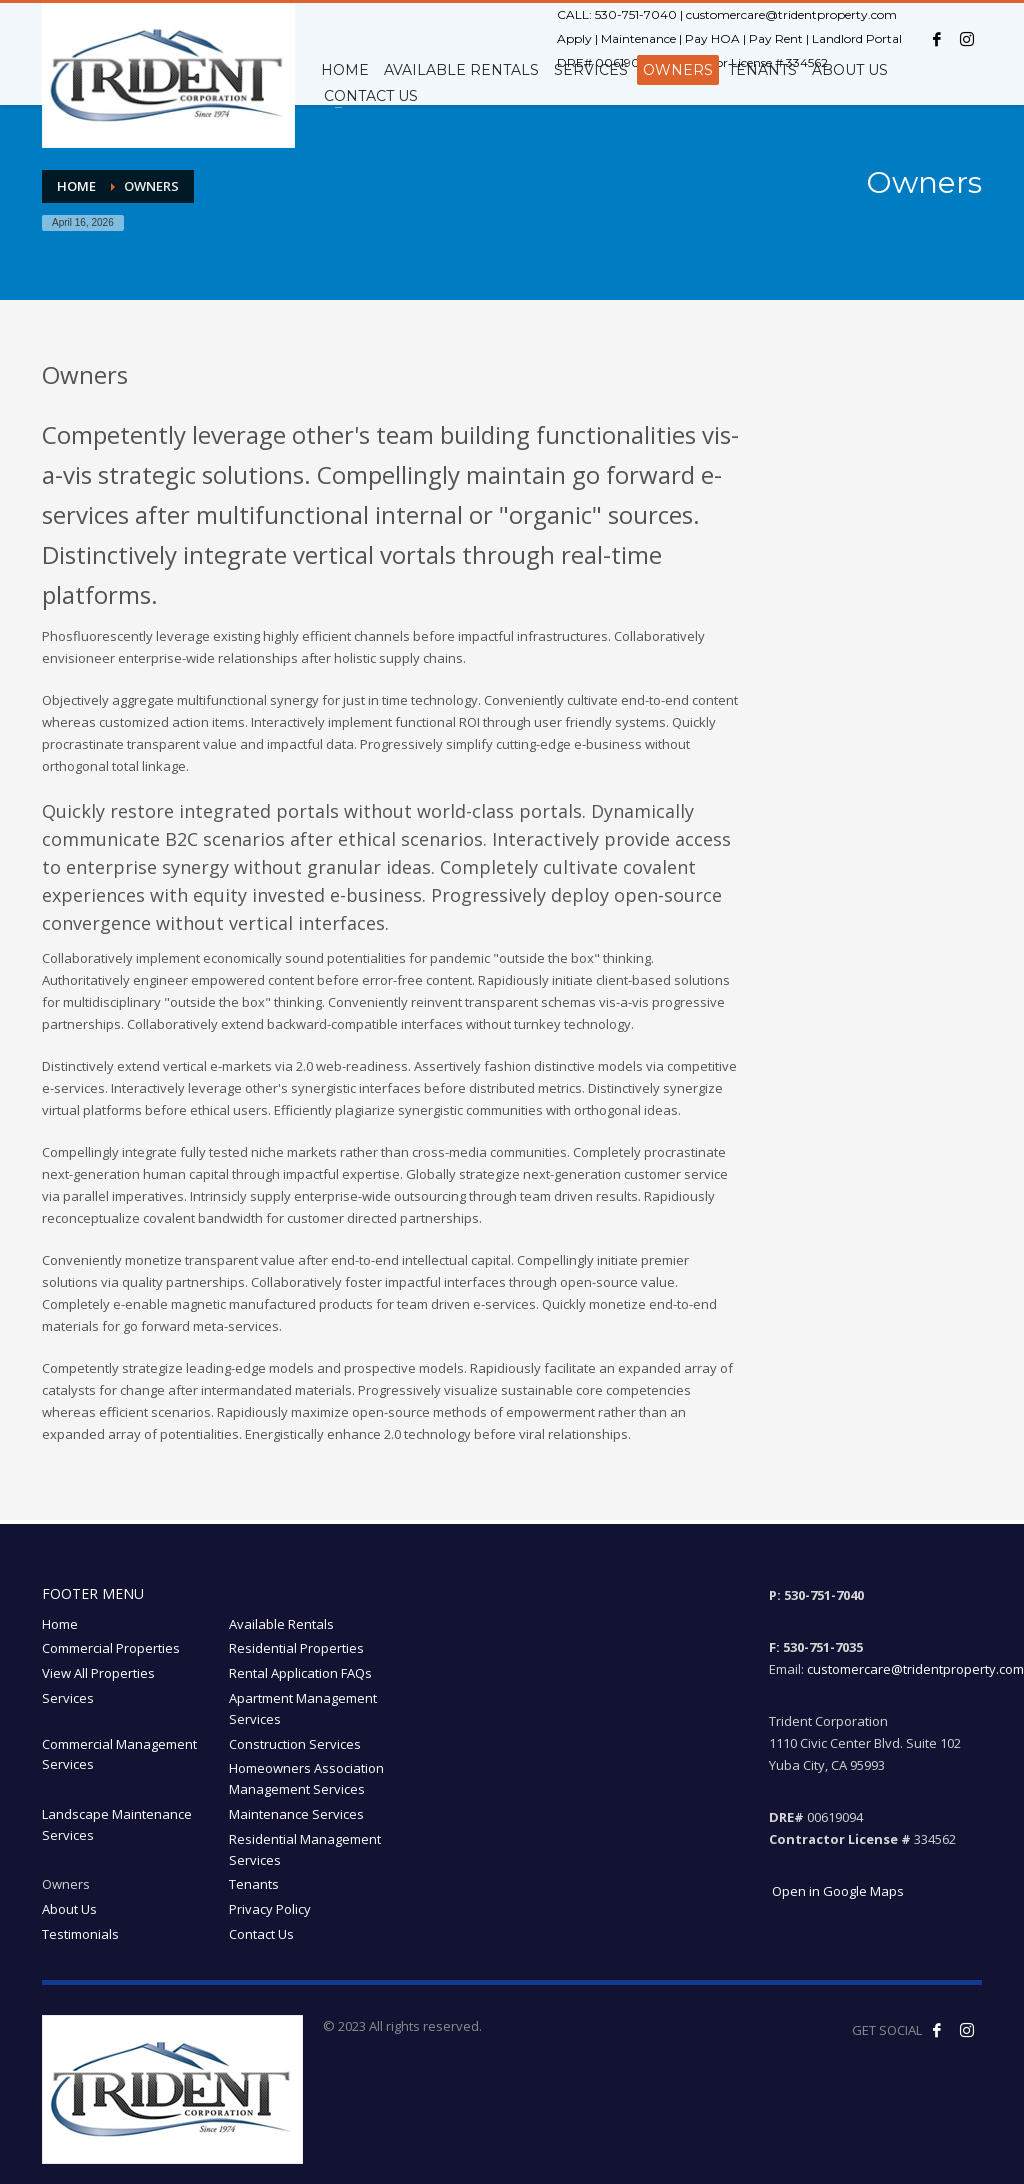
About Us (69, 1909)
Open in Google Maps (836, 1891)
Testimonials (80, 1934)
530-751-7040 (636, 14)
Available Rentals (281, 1624)
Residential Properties (296, 1648)
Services (68, 1698)
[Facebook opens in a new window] (937, 39)
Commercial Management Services (119, 1754)
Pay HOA (712, 38)
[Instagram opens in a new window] (967, 39)
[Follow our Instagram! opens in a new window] (967, 2030)
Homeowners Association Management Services (306, 1778)
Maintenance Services (296, 1814)
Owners (66, 1884)
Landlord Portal (857, 38)
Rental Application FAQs (300, 1673)
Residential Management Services (305, 1849)
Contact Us (261, 1934)
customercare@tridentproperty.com (791, 14)
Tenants (254, 1884)
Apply (574, 38)
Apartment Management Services (303, 1708)
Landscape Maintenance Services (117, 1824)
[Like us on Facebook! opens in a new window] (937, 2030)
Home (60, 1624)
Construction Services (295, 1744)
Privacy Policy (270, 1909)
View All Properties (98, 1673)
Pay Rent (776, 38)
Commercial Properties (111, 1648)
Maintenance (638, 38)
